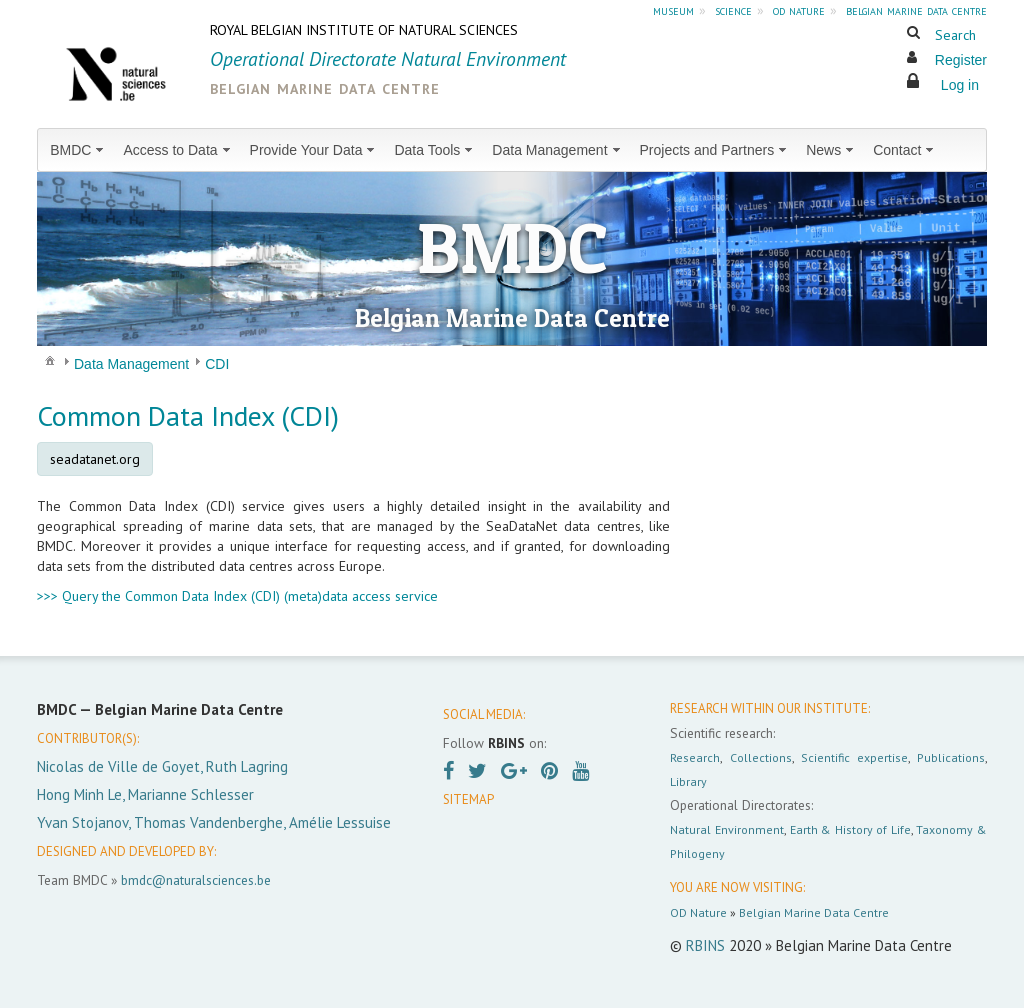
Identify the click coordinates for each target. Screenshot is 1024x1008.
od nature (799, 10)
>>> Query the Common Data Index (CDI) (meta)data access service (237, 596)
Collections (761, 757)
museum (673, 10)
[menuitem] (78, 150)
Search (955, 35)
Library (688, 781)
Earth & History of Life (850, 829)
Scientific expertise (854, 757)
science (733, 10)
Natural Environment (727, 829)
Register (961, 60)
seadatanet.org (95, 459)
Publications (951, 757)
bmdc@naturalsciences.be (196, 880)
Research (695, 757)
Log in (960, 85)
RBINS (705, 945)
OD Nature (698, 912)
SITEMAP (468, 799)
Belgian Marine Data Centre (814, 912)
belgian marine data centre (916, 10)
